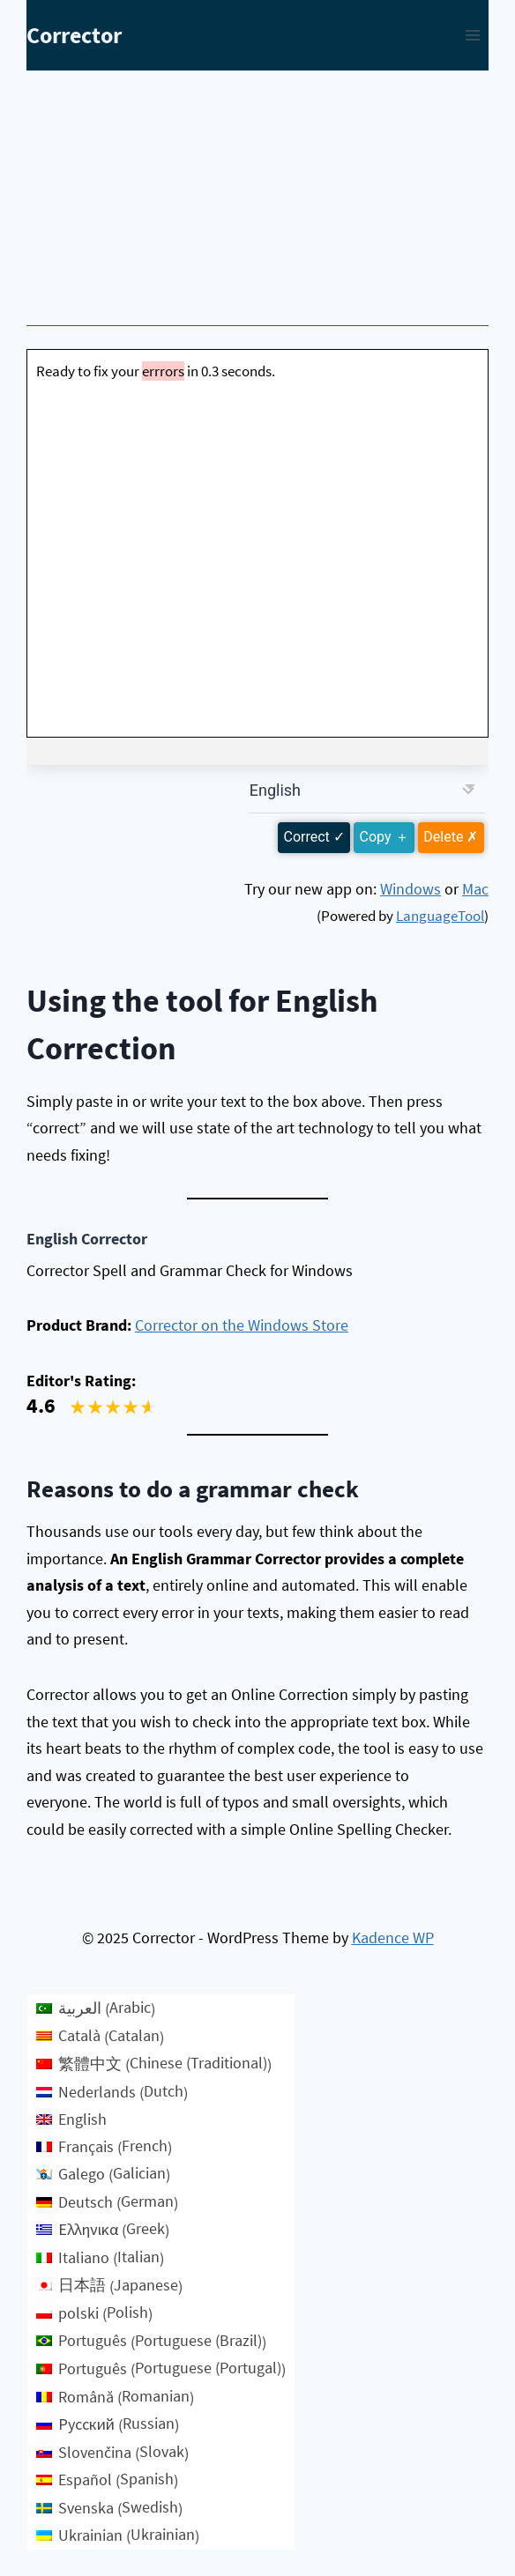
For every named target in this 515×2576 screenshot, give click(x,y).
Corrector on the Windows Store (241, 1325)
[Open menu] (472, 34)
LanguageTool (440, 915)
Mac (475, 889)
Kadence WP (393, 1937)
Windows (410, 889)
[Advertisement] (257, 202)
